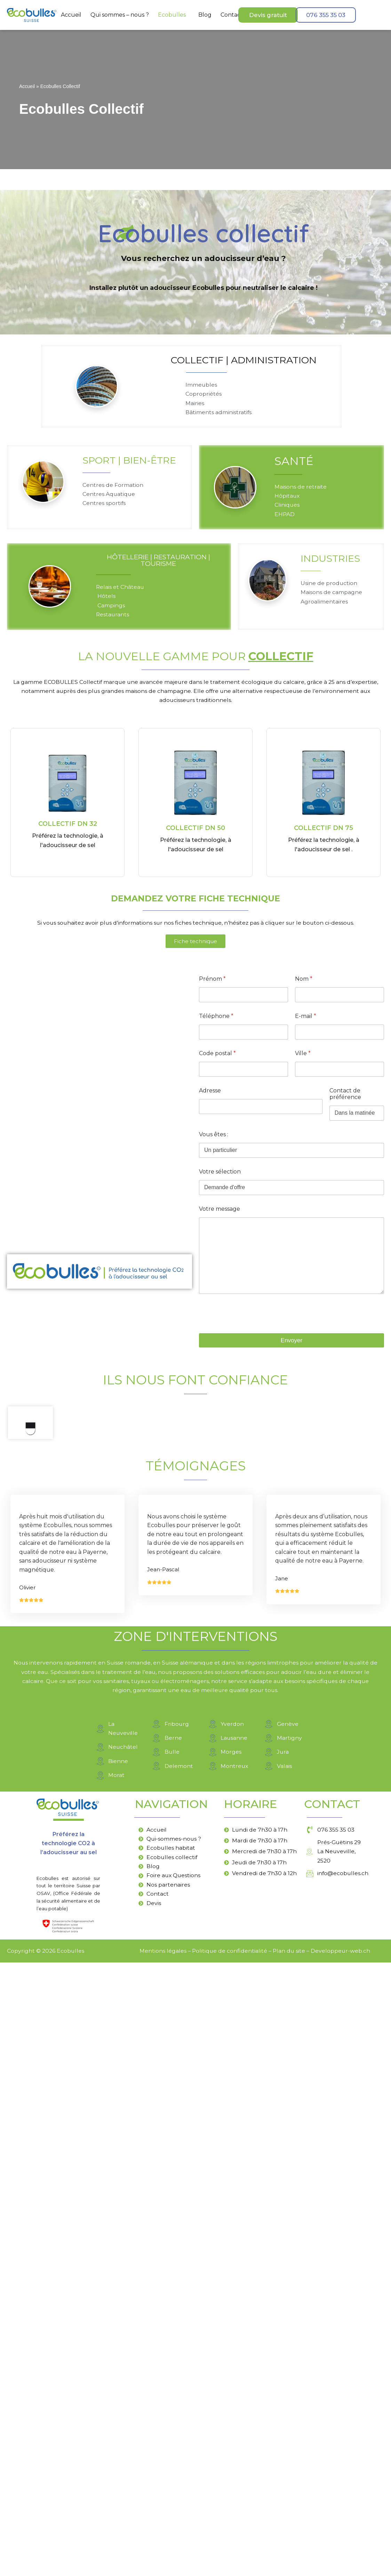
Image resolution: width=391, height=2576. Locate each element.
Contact (232, 14)
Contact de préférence (345, 1098)
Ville (303, 1058)
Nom (303, 983)
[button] (173, 15)
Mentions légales (162, 2564)
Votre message (219, 1213)
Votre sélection (220, 1176)
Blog (205, 14)
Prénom (212, 983)
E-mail (305, 1021)
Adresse (210, 1095)
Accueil (71, 14)
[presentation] (252, 1333)
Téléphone (216, 1021)
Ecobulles (172, 14)
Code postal (217, 1058)
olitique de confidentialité (231, 2564)
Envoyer (291, 1345)
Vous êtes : (213, 1139)
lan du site (291, 2564)
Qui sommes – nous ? (119, 14)
